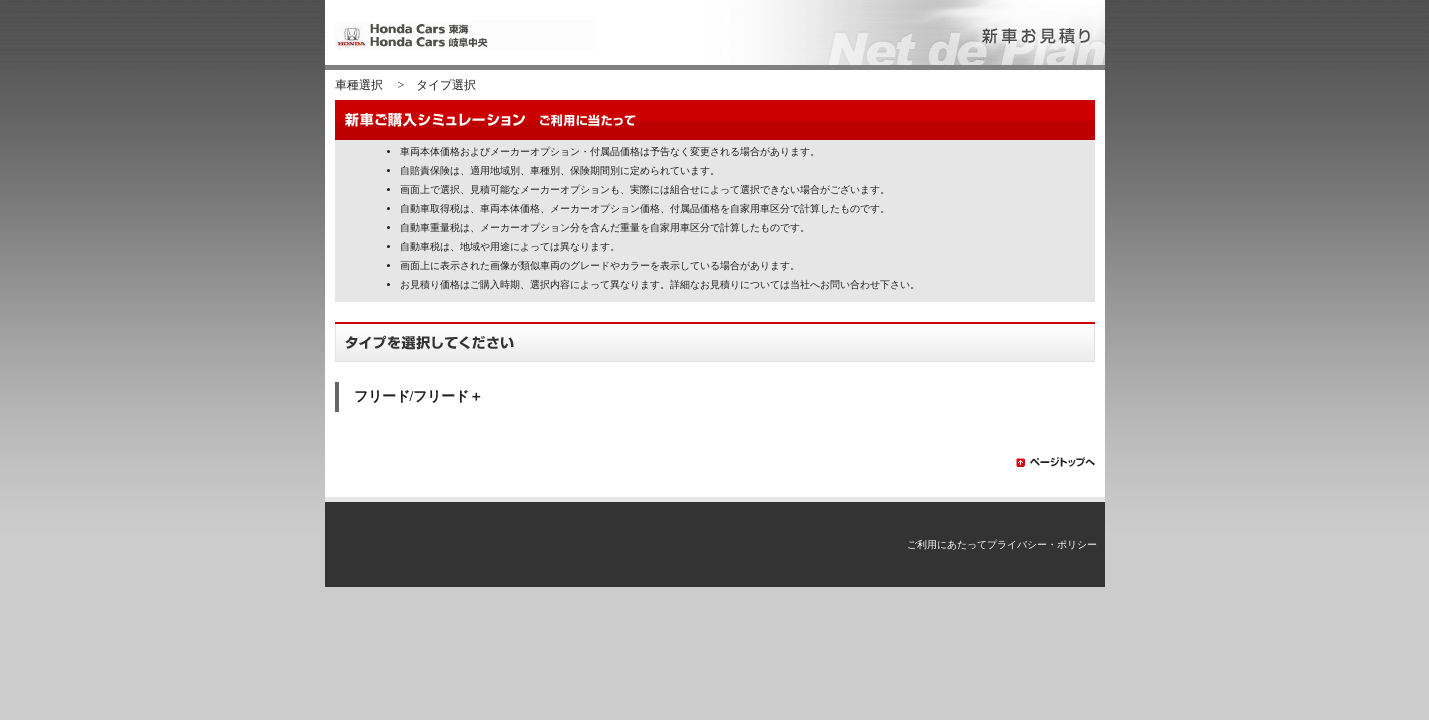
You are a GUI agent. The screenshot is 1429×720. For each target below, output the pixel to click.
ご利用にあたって (947, 544)
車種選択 (359, 85)
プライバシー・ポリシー (1042, 544)
